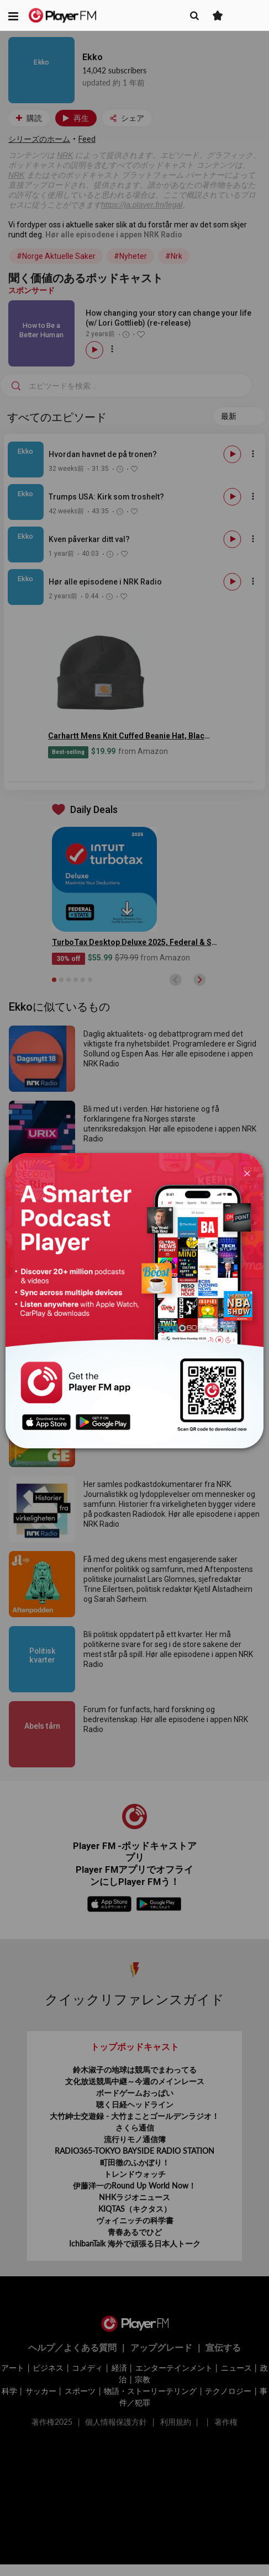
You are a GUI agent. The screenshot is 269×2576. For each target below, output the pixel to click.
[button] (13, 15)
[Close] (247, 1172)
